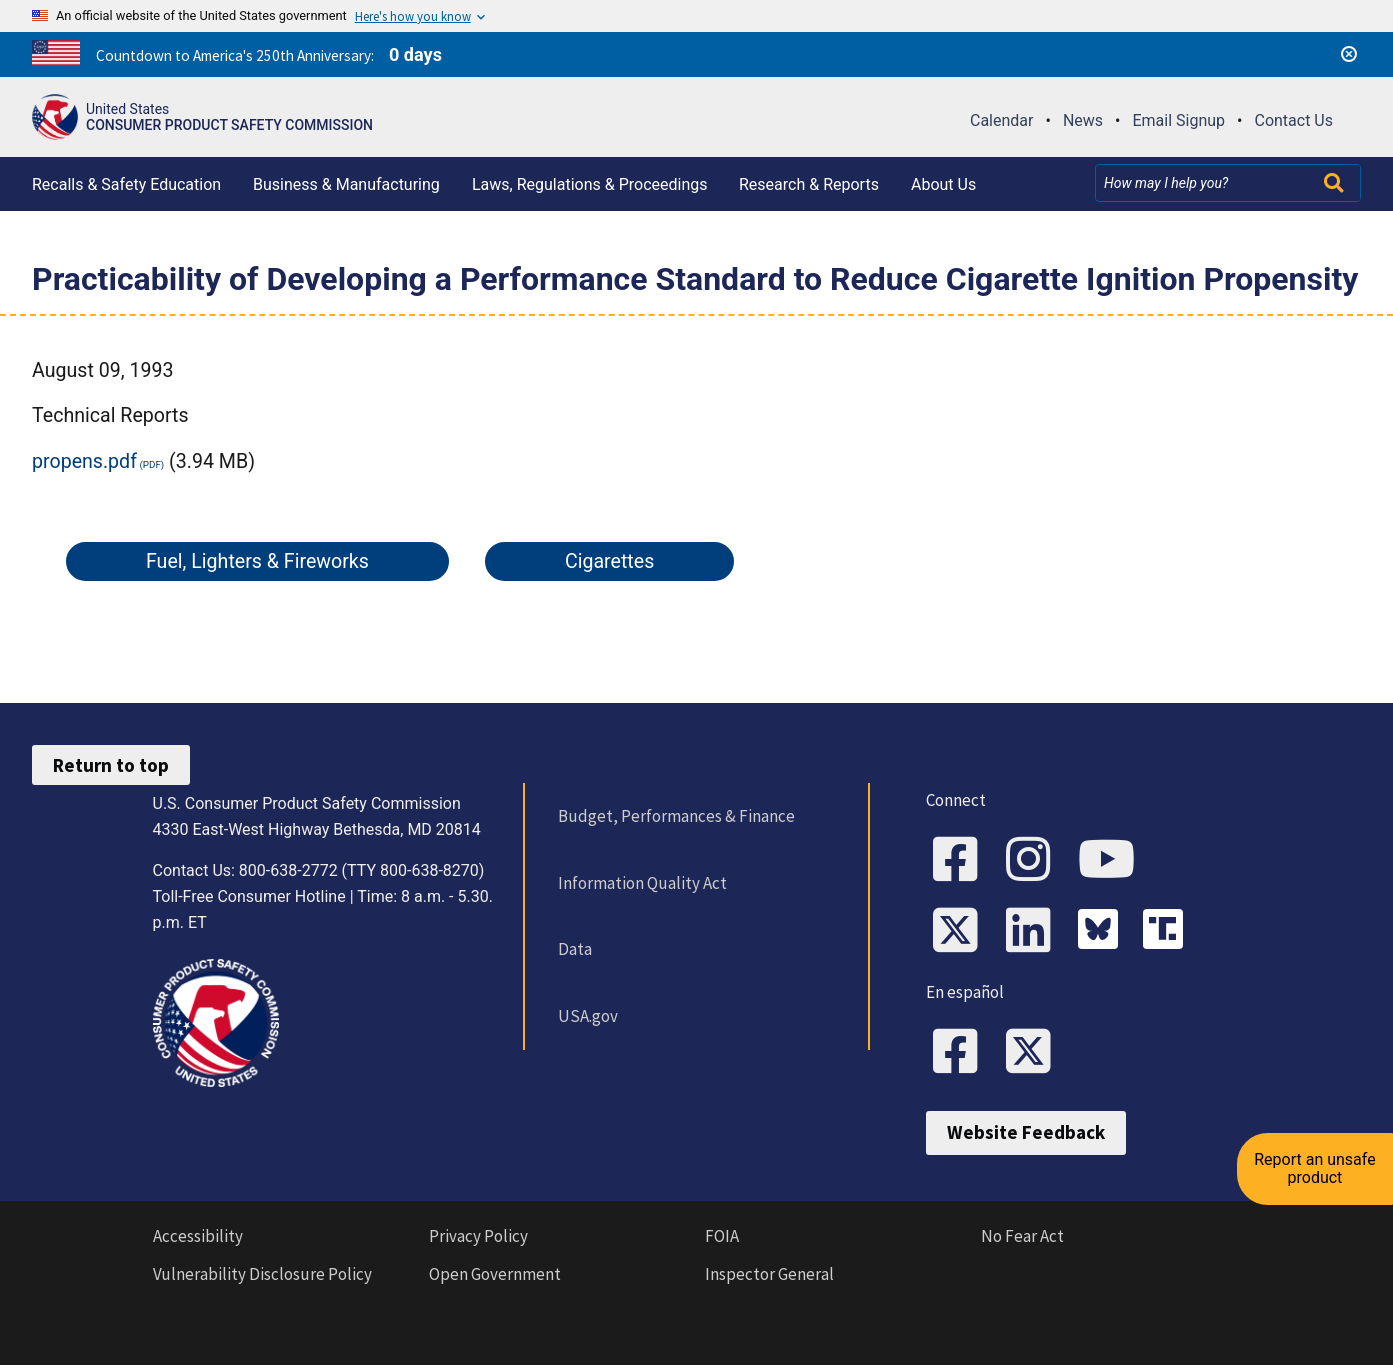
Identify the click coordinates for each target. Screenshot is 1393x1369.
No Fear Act (1022, 1239)
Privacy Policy (478, 1239)
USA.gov (587, 1016)
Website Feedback (1026, 1136)
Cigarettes (609, 561)
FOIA (722, 1239)
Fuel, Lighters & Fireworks (257, 561)
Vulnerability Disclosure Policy (262, 1278)
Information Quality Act (641, 883)
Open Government (495, 1278)
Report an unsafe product (1317, 1155)
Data (574, 949)
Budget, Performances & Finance (675, 816)
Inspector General (769, 1278)
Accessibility (198, 1239)
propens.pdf (84, 461)
